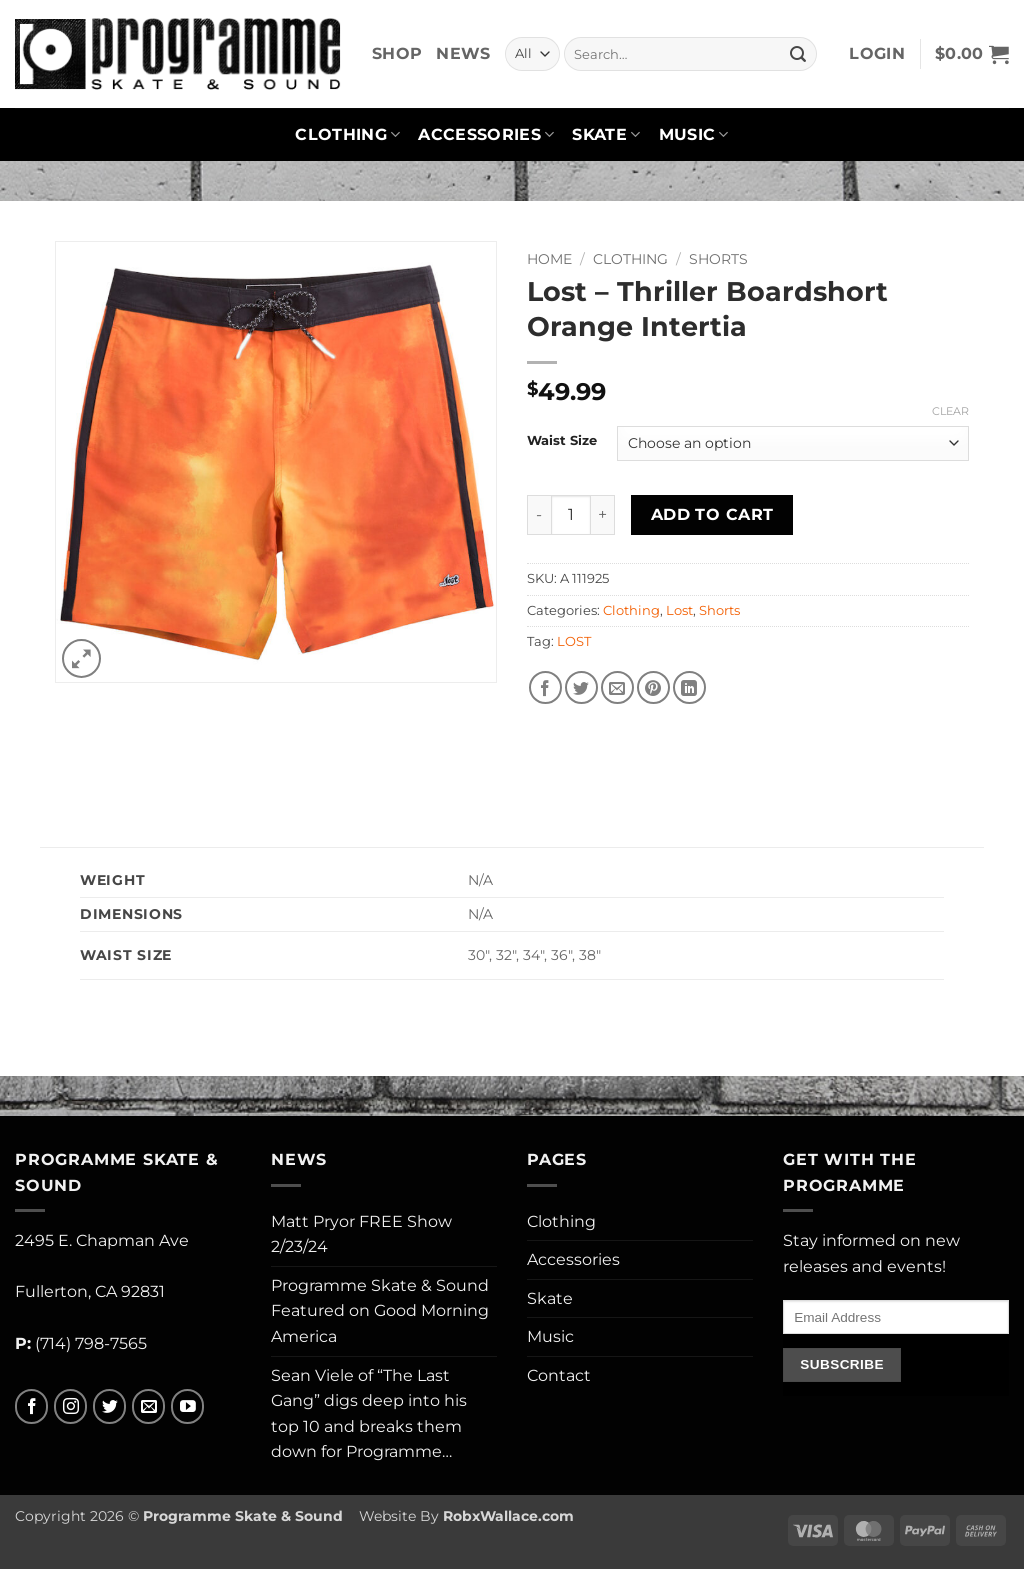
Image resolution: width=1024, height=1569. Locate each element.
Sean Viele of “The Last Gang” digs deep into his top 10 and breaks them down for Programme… (369, 1414)
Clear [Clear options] (950, 411)
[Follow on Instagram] (70, 1406)
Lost (679, 610)
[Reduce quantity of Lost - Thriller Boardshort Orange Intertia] (539, 515)
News (463, 53)
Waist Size (562, 441)
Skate (606, 135)
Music (694, 135)
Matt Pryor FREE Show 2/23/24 (361, 1234)
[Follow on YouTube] (187, 1406)
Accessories (486, 135)
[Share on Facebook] (545, 687)
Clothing (347, 135)
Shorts (718, 259)
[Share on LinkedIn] (689, 687)
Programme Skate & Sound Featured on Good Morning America (380, 1311)
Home (549, 259)
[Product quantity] (571, 515)
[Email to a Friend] (617, 687)
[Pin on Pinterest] (653, 687)
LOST (574, 641)
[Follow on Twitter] (109, 1406)
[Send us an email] (148, 1406)
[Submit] (798, 54)
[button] (877, 54)
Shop (397, 53)
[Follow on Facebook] (31, 1406)
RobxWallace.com (508, 1516)
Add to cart (712, 514)
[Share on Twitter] (581, 687)
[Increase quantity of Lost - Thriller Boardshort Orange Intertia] (603, 515)
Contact (559, 1375)
